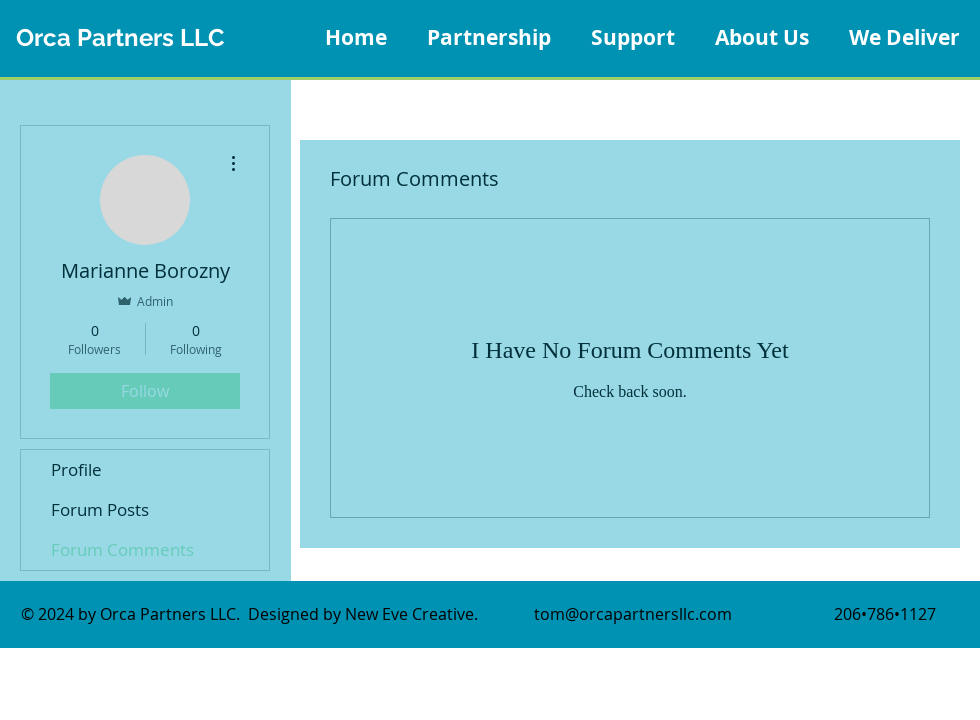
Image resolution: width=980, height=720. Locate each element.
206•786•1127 (885, 614)
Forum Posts (100, 509)
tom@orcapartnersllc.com (633, 614)
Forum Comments (122, 549)
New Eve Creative (409, 614)
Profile (76, 469)
